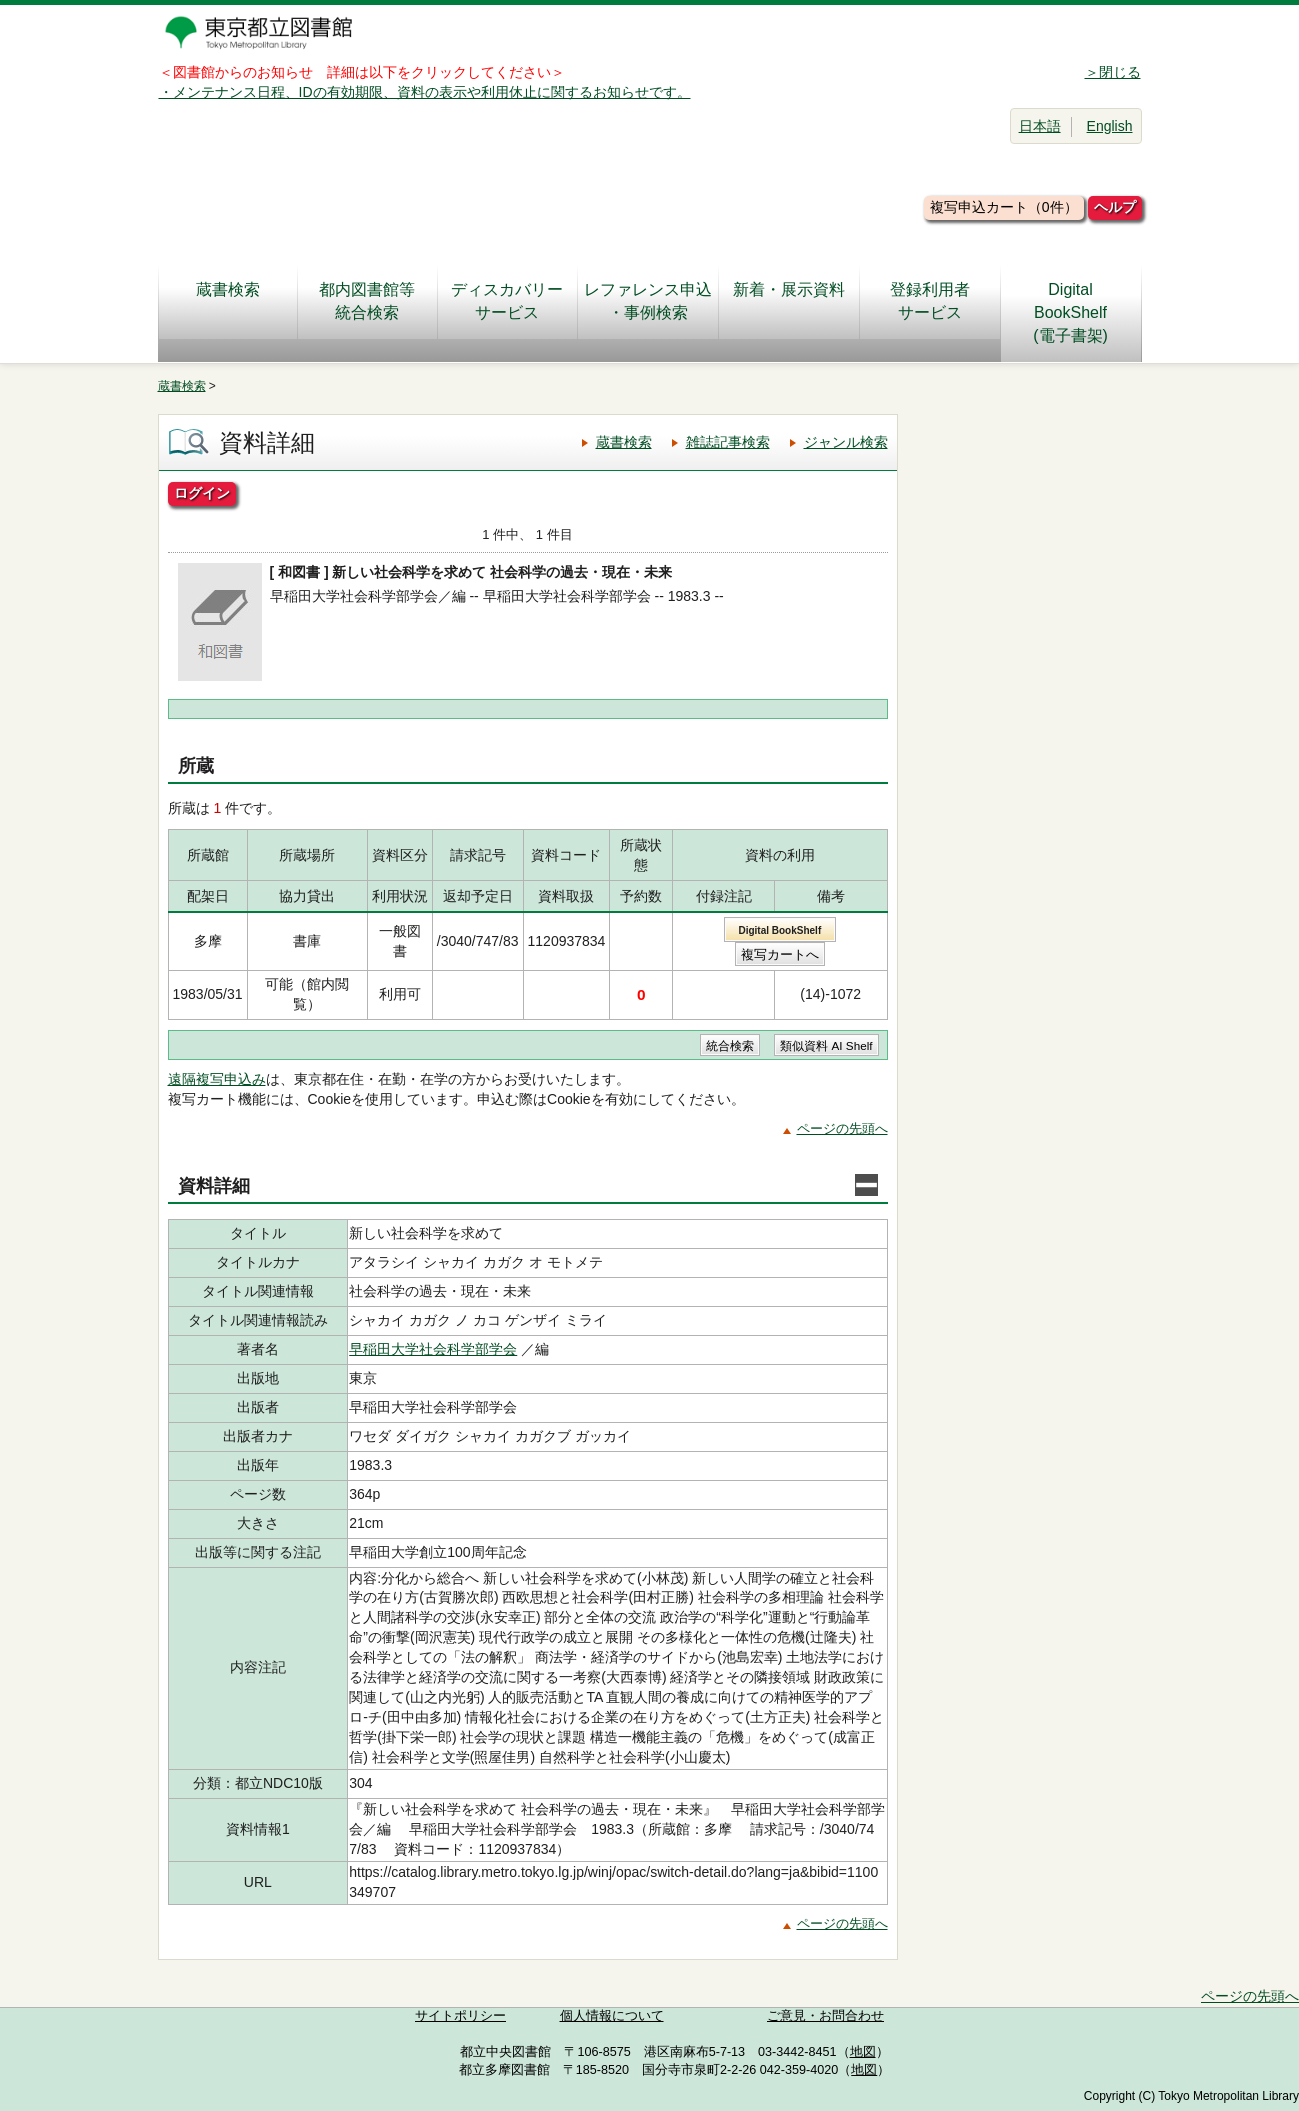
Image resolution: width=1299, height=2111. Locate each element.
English (1110, 126)
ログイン (202, 493)
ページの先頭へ (842, 1128)
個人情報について (612, 2016)
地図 (863, 2052)
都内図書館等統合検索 (367, 301)
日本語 (1040, 126)
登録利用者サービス (930, 301)
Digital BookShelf (779, 930)
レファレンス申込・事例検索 (648, 301)
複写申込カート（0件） (1004, 207)
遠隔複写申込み (217, 1079)
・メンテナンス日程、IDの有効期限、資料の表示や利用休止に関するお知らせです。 (425, 92)
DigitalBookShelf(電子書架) (1070, 312)
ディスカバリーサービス (507, 301)
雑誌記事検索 (728, 442)
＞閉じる (1113, 72)
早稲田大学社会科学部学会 (433, 1349)
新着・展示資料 (789, 301)
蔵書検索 (228, 301)
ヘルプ (1115, 207)
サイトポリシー (460, 2016)
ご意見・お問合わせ (825, 2016)
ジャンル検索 (846, 442)
